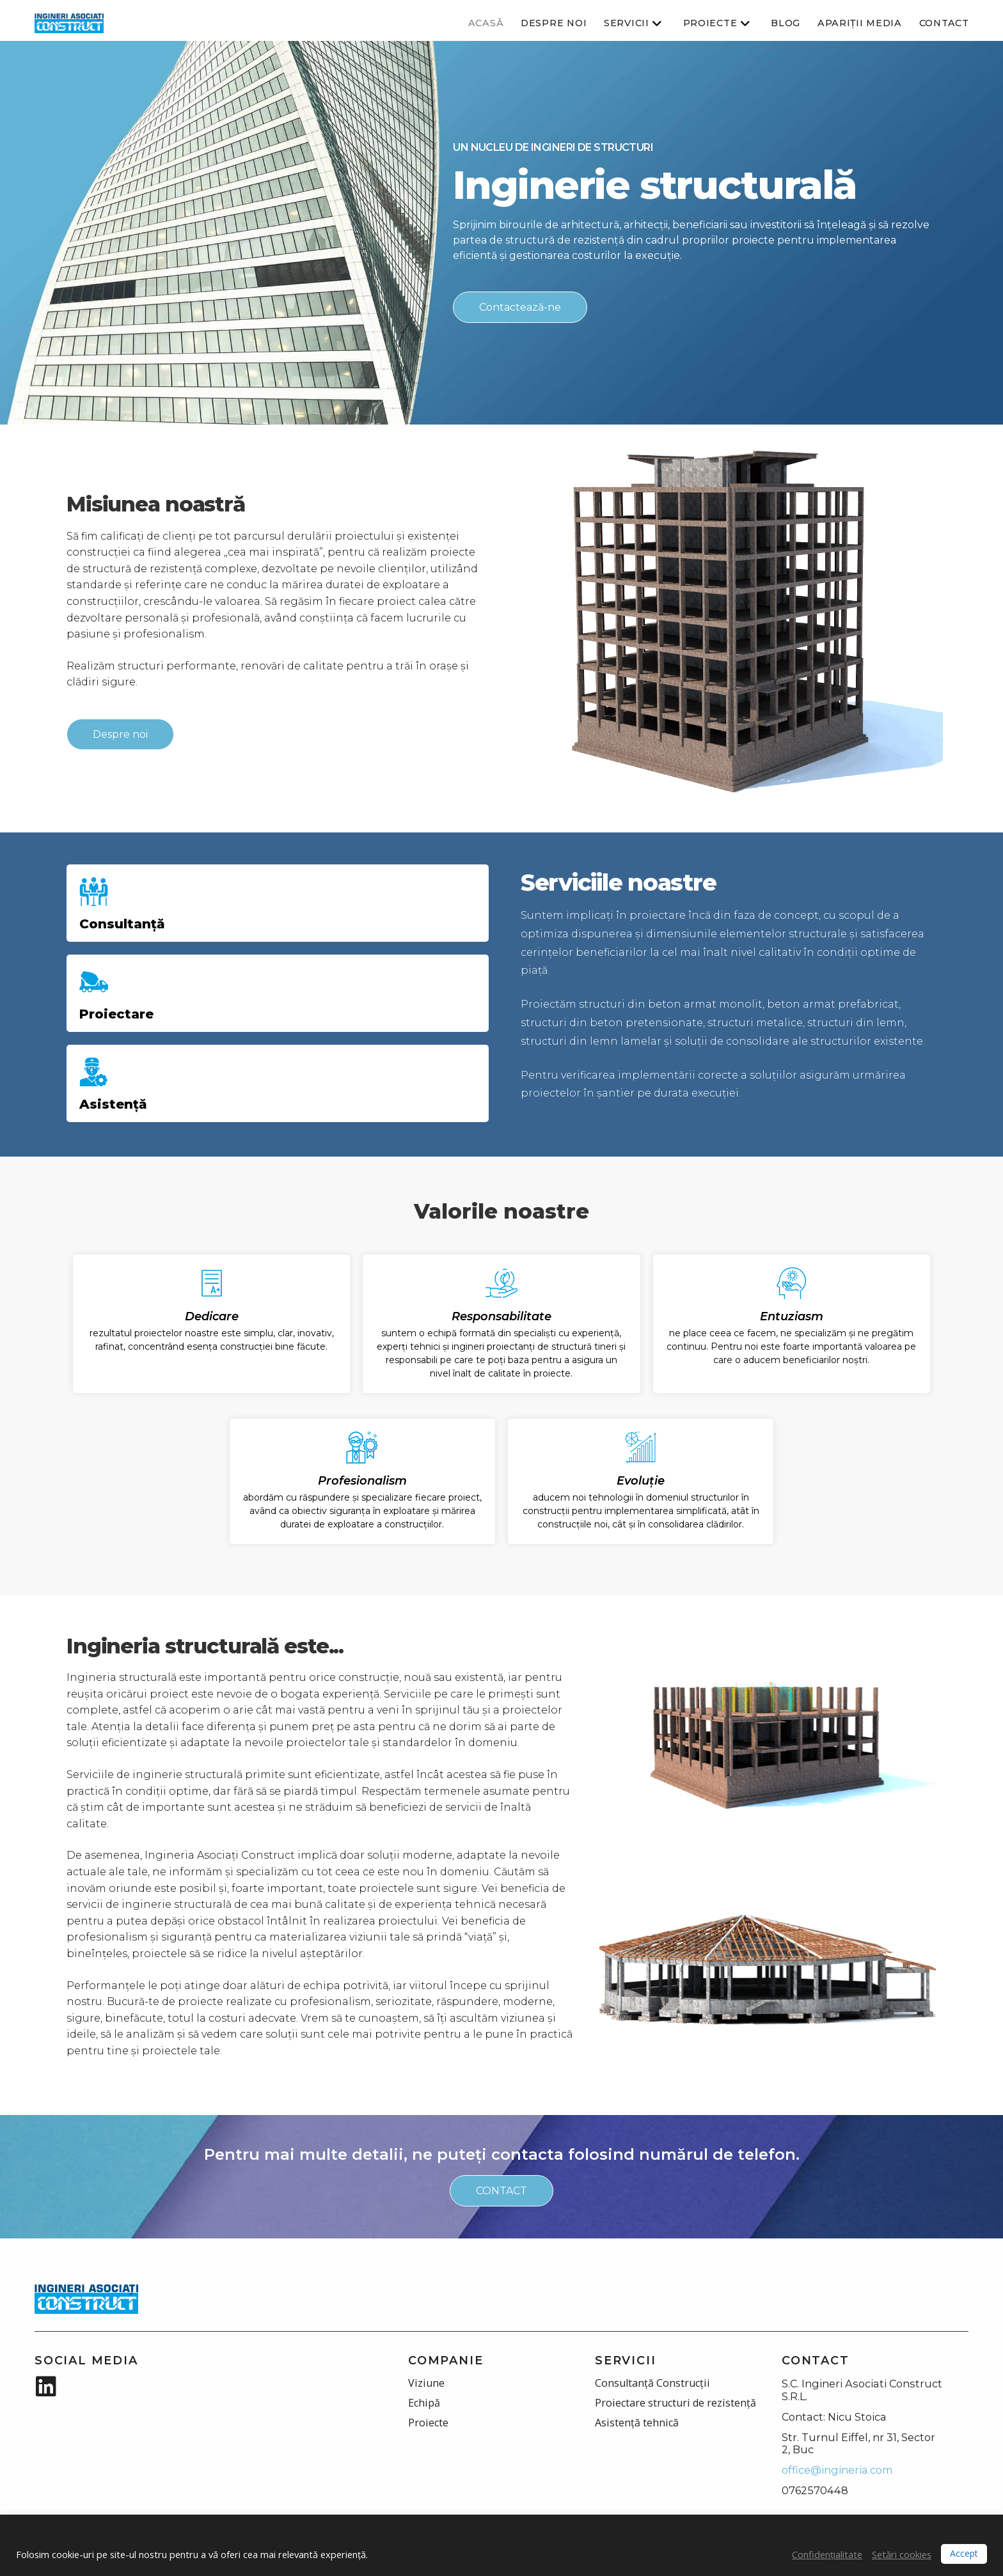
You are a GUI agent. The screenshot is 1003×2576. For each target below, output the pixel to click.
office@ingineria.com (837, 2469)
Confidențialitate (827, 2554)
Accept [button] (964, 2553)
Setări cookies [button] (901, 2554)
